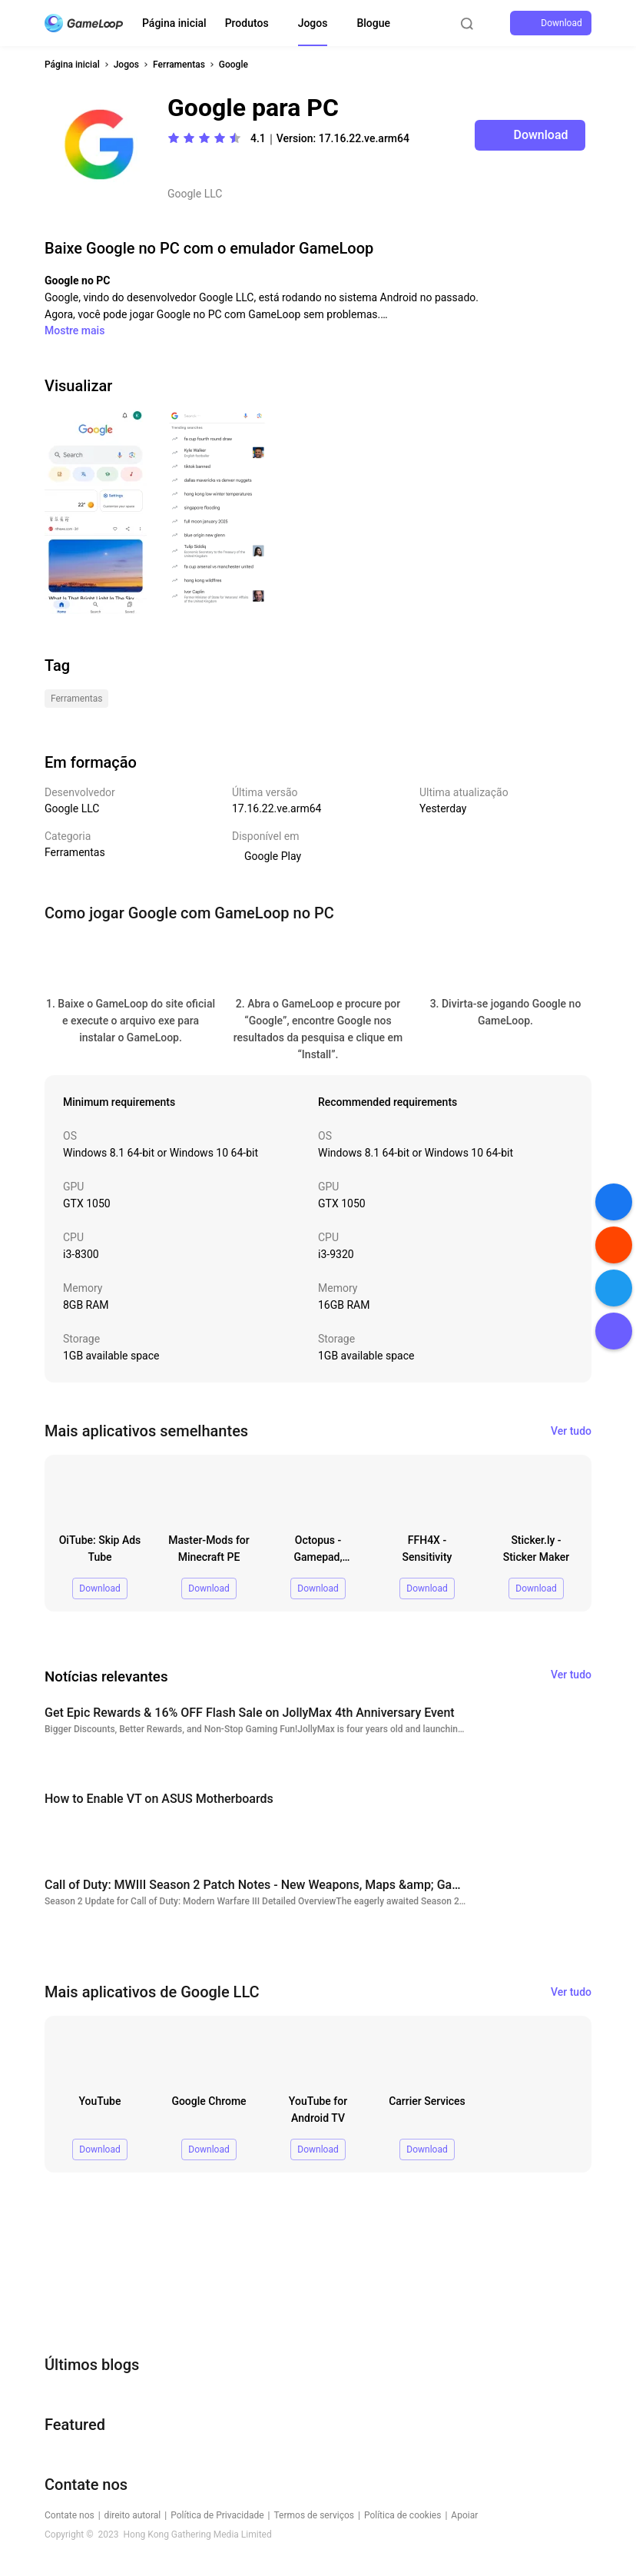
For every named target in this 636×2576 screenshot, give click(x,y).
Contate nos (69, 2515)
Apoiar (464, 2515)
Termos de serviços (314, 2515)
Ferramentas (179, 64)
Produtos (247, 23)
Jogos (313, 23)
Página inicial (174, 23)
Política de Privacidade (217, 2515)
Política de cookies (403, 2515)
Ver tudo (571, 1431)
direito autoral (132, 2515)
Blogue (373, 23)
